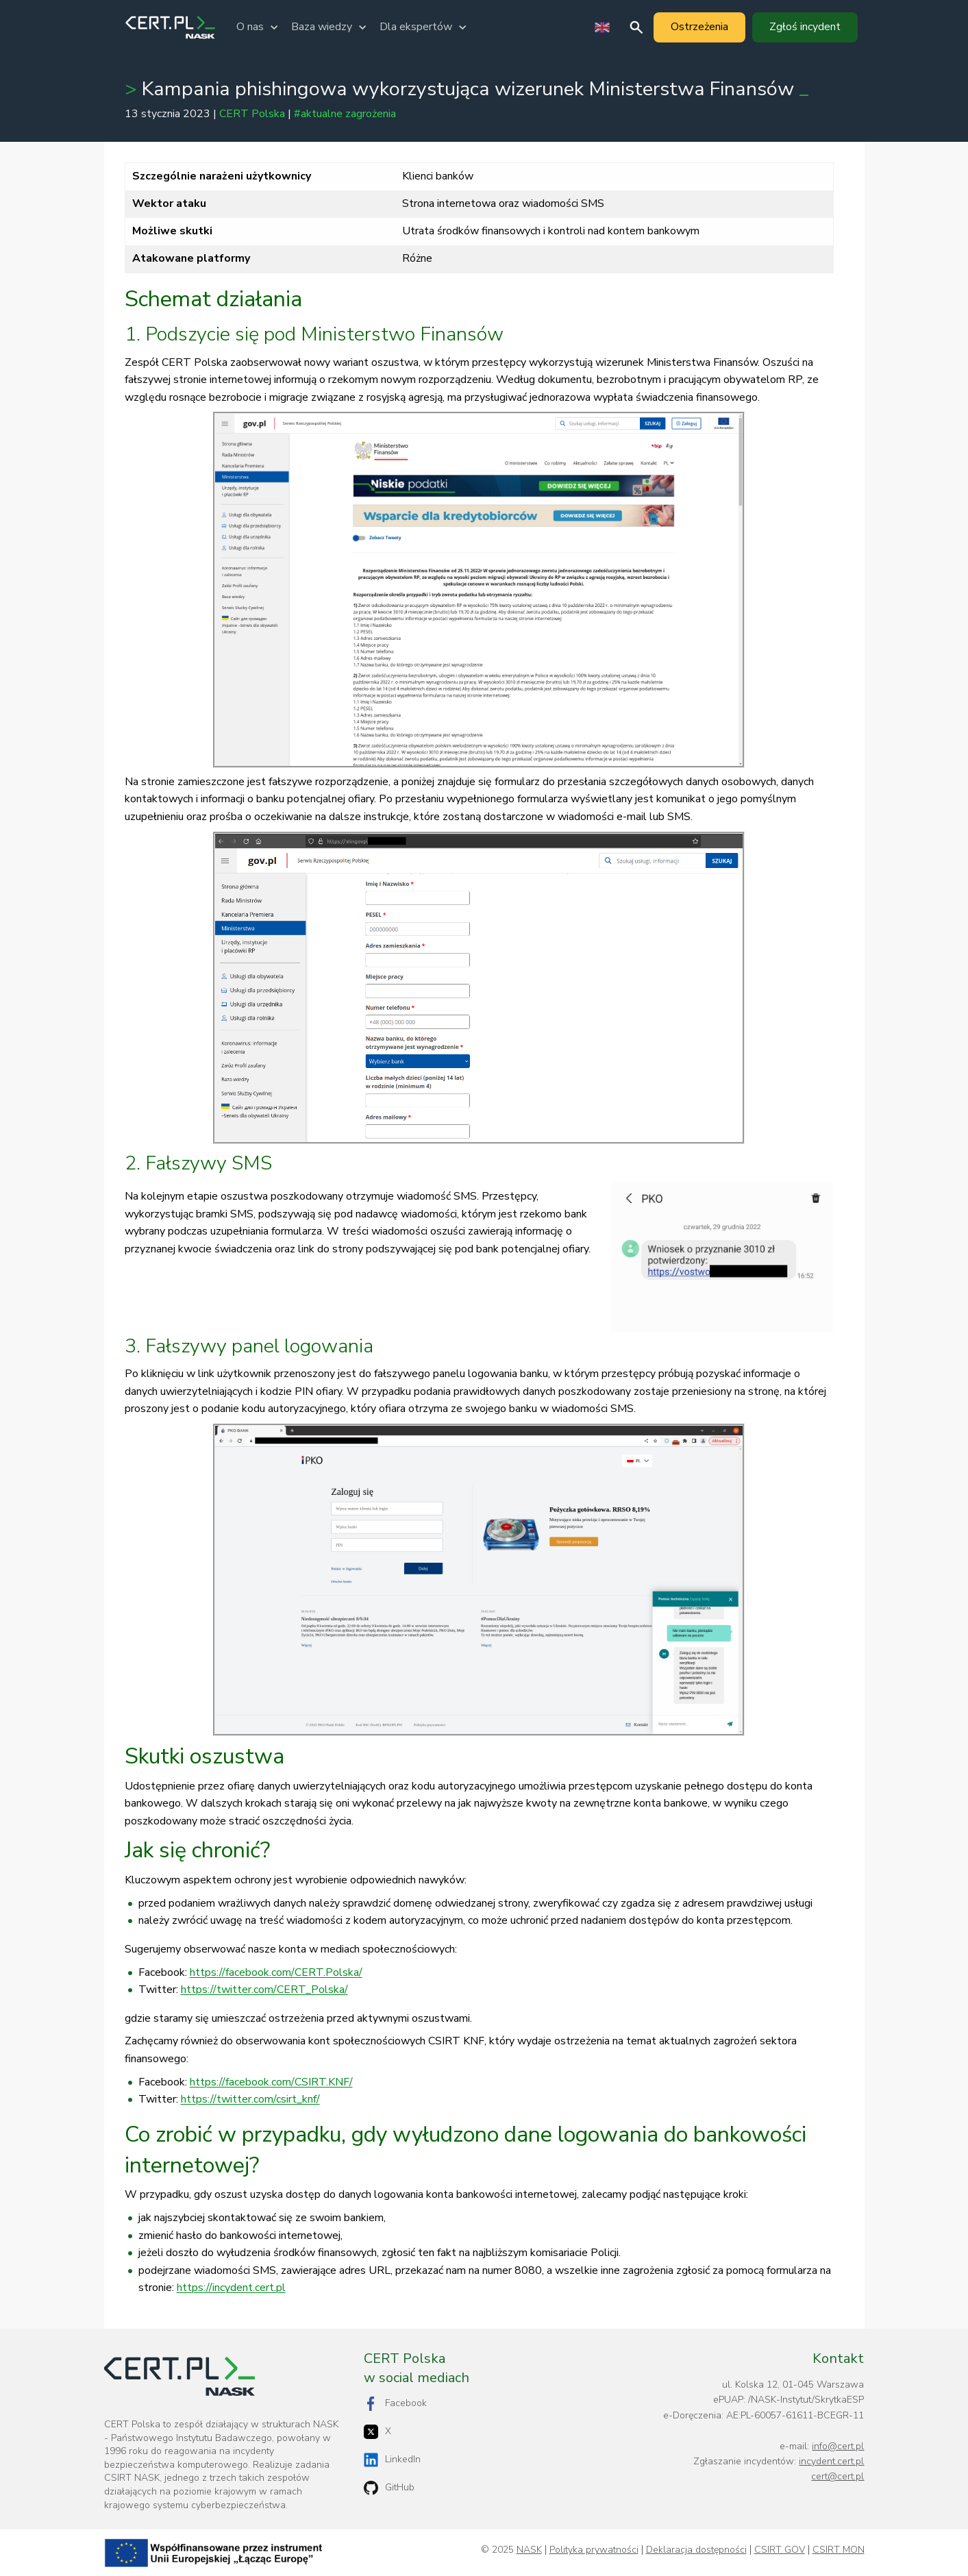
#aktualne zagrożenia (345, 113)
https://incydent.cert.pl (231, 2287)
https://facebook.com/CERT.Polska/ (276, 1972)
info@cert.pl (838, 2446)
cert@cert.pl (837, 2476)
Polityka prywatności (593, 2550)
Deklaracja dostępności (696, 2550)
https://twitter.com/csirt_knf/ (250, 2099)
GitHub (389, 2488)
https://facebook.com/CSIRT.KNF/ (271, 2082)
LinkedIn (392, 2460)
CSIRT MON (838, 2550)
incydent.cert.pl (831, 2461)
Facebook (395, 2404)
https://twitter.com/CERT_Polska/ (264, 1989)
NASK (529, 2550)
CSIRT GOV (779, 2550)
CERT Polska (252, 113)
